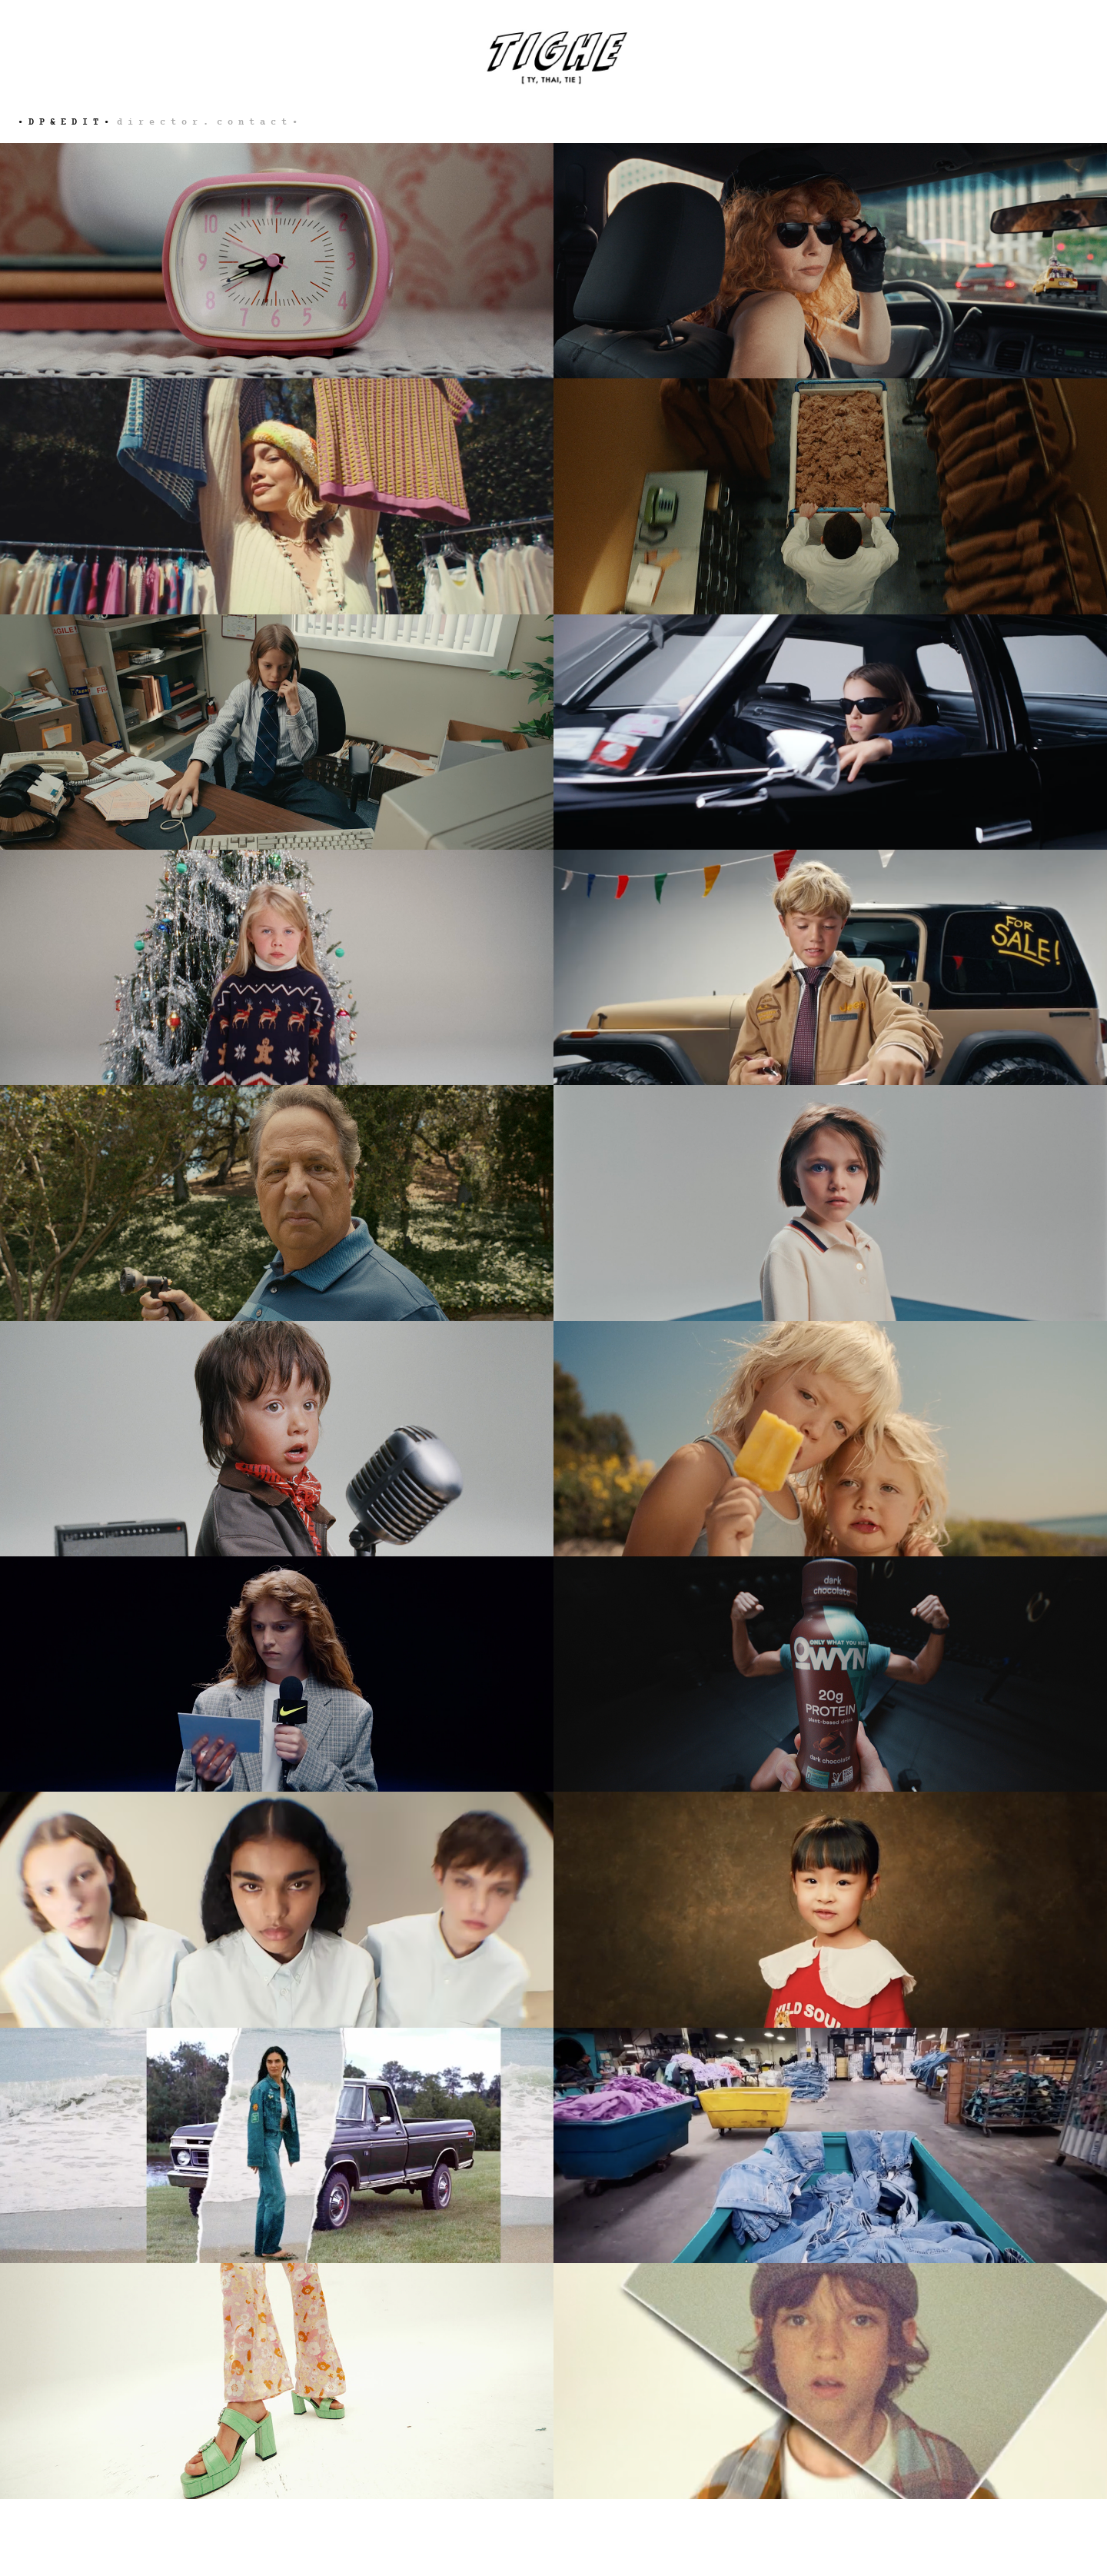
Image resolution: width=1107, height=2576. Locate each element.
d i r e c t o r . (162, 122)
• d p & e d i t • (63, 122)
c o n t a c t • (257, 122)
